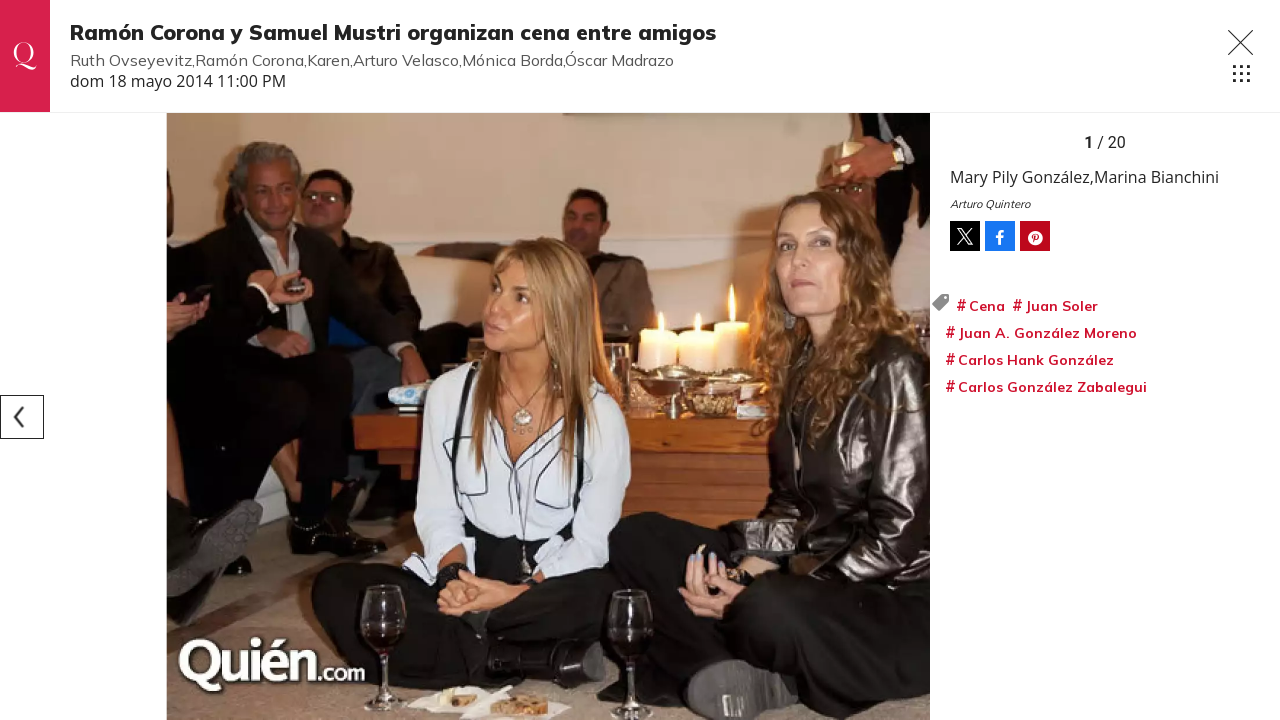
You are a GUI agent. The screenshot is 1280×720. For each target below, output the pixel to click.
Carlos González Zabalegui (1052, 387)
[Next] (908, 417)
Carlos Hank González (1036, 360)
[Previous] (22, 417)
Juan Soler (1061, 306)
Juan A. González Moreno (1047, 333)
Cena (987, 306)
